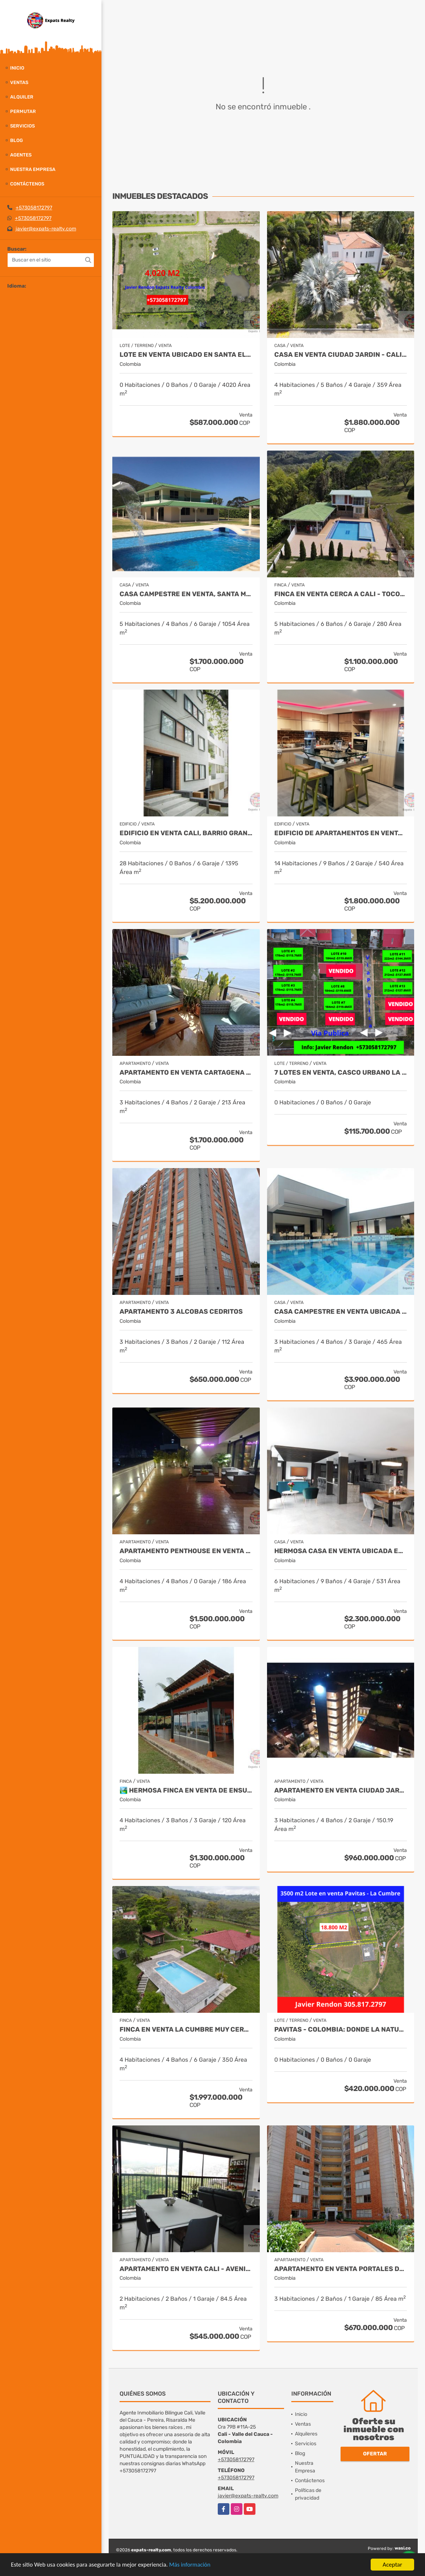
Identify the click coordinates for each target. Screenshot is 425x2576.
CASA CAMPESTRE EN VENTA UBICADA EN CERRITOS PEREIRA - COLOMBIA (340, 1312)
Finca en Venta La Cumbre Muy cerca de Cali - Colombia (186, 2029)
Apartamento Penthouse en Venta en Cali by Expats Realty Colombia (186, 1551)
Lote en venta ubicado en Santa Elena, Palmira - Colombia (186, 355)
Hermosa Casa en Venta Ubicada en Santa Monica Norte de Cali (340, 1551)
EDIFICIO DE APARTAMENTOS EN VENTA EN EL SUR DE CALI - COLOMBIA (340, 833)
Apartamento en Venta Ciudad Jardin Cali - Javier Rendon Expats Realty (340, 1790)
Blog (16, 140)
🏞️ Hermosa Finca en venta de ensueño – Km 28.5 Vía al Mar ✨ (186, 1790)
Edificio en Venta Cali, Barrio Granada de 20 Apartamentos (186, 833)
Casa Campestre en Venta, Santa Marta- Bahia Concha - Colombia (186, 594)
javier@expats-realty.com (46, 229)
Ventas (19, 82)
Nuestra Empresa (32, 169)
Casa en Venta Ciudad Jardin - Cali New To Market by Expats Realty (340, 355)
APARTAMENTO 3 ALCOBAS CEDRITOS (181, 1312)
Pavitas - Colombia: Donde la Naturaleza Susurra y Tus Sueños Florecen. (340, 2029)
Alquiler (21, 97)
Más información (193, 2565)
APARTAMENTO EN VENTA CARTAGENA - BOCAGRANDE (186, 1072)
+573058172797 (34, 208)
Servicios (22, 126)
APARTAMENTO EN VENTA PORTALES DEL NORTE (340, 2269)
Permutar (23, 111)
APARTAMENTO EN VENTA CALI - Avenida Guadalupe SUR (186, 2269)
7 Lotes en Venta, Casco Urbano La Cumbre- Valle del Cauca (340, 1072)
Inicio (17, 68)
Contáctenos (27, 184)
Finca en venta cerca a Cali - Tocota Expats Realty (340, 594)
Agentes (21, 155)
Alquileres (306, 2434)
